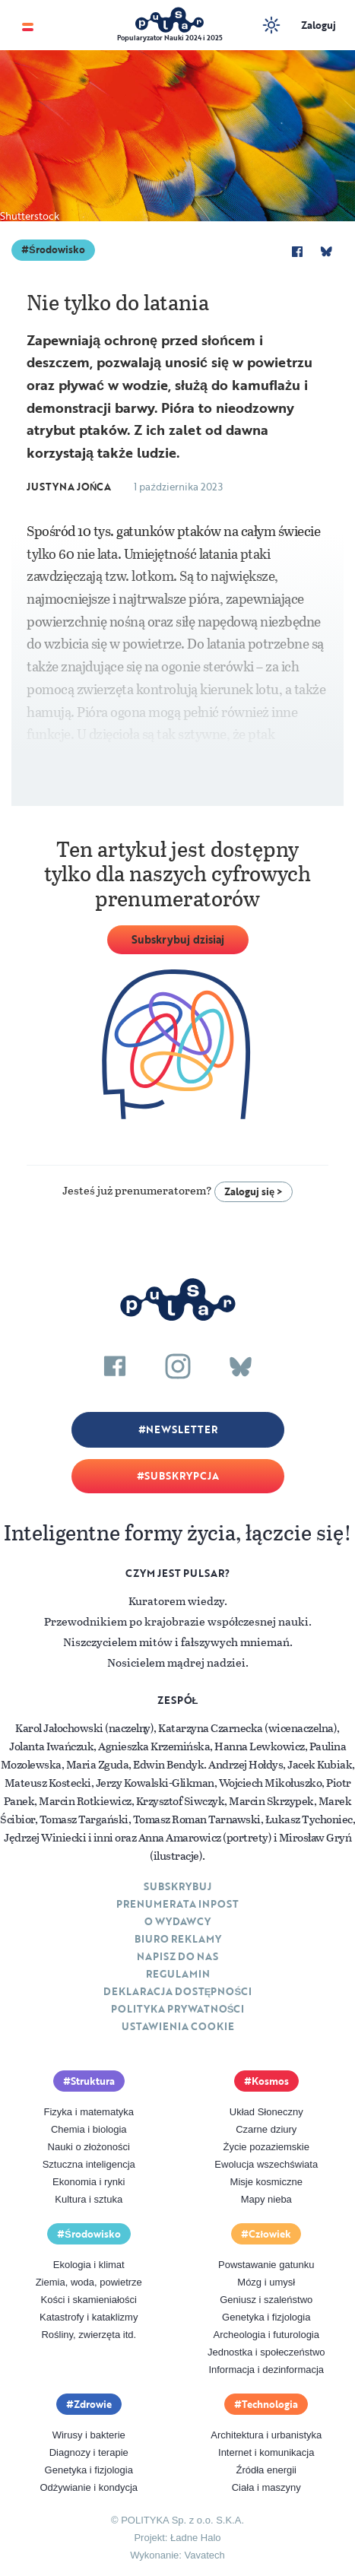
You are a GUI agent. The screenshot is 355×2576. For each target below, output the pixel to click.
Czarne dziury (266, 2129)
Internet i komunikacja (266, 2452)
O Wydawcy (177, 1921)
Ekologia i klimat (89, 2264)
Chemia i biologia (89, 2129)
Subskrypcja (181, 1475)
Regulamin (178, 1973)
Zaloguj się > (253, 1191)
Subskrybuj (177, 1886)
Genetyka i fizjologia (266, 2317)
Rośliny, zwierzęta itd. (88, 2334)
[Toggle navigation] (27, 25)
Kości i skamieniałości (89, 2299)
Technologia (270, 2404)
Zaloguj (318, 25)
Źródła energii (266, 2470)
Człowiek (270, 2233)
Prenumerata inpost (177, 1903)
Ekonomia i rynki (88, 2181)
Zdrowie (93, 2404)
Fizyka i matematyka (89, 2112)
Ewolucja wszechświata (266, 2164)
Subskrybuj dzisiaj (178, 939)
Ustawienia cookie (178, 2026)
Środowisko (57, 249)
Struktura (93, 2081)
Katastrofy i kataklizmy (89, 2317)
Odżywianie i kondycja (89, 2487)
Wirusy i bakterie (88, 2435)
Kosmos (270, 2081)
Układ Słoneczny (266, 2112)
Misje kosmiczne (266, 2181)
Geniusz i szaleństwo (266, 2299)
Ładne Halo (195, 2537)
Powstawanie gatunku (266, 2264)
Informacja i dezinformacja (266, 2369)
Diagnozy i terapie (88, 2452)
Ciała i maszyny (266, 2487)
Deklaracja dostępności (177, 1991)
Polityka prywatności (178, 2008)
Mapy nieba (266, 2199)
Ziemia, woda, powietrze (89, 2282)
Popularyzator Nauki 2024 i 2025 (170, 38)
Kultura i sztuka (88, 2199)
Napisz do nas (177, 1956)
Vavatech (205, 2555)
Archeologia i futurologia (266, 2334)
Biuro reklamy (178, 1938)
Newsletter (181, 1429)
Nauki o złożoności (89, 2146)
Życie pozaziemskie (266, 2146)
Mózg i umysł (266, 2282)
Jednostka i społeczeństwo (266, 2352)
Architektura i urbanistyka (266, 2435)
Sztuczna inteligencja (89, 2164)
